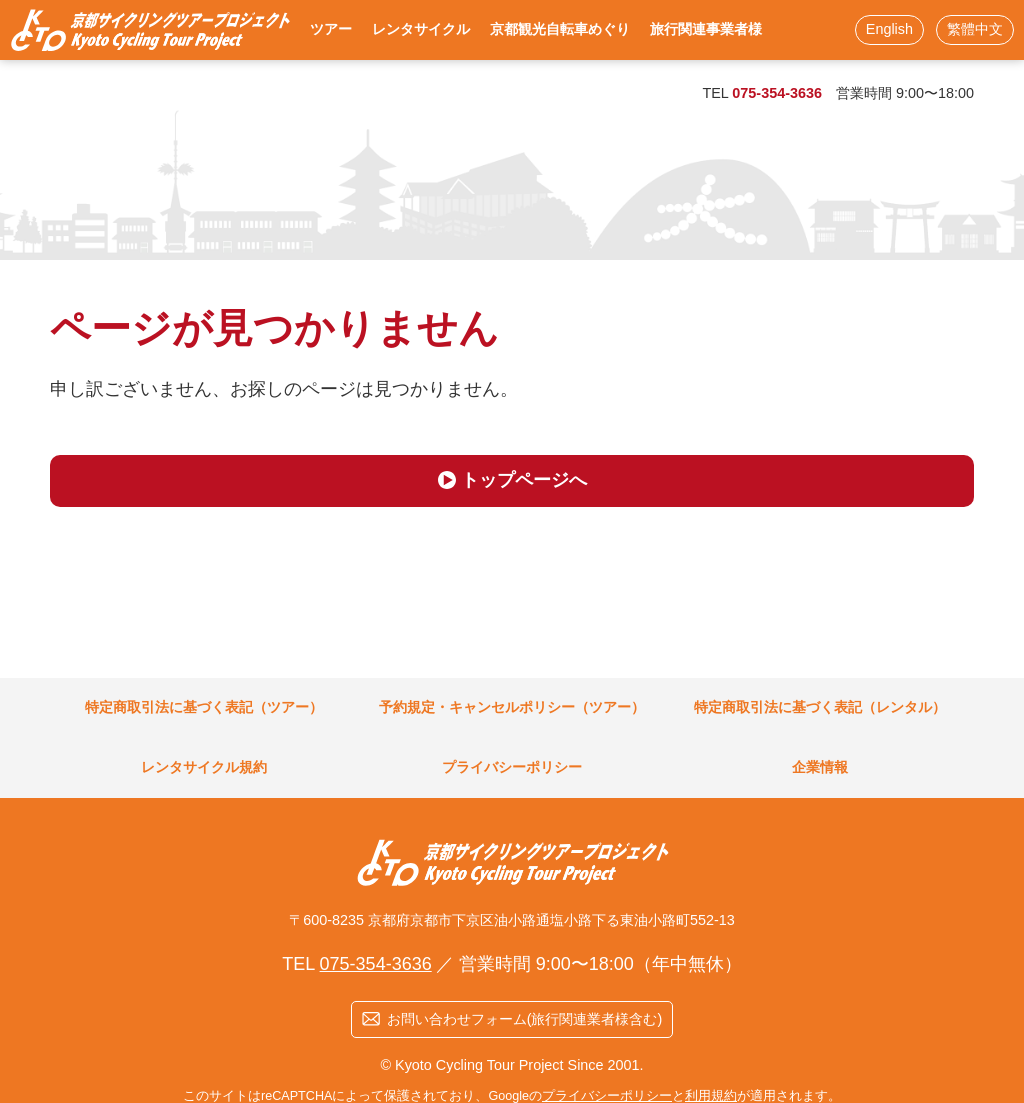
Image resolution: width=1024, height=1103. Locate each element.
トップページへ (524, 480)
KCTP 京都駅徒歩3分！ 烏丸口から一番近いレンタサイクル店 (150, 30)
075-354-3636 (777, 93)
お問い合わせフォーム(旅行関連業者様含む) (525, 1019)
